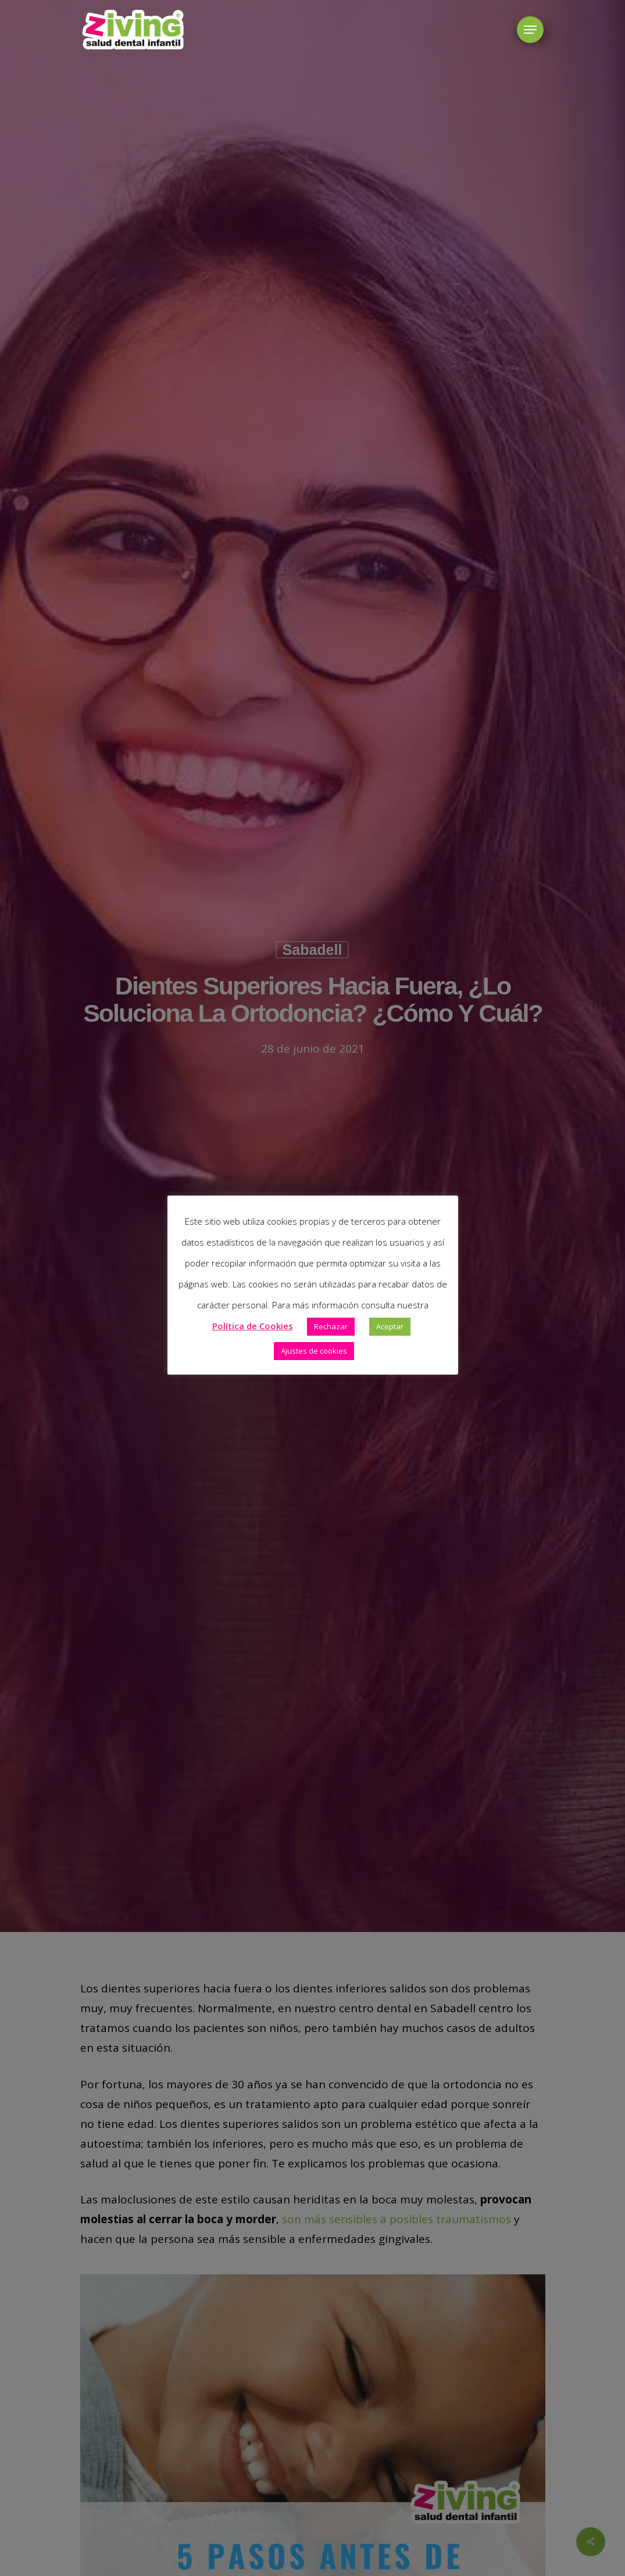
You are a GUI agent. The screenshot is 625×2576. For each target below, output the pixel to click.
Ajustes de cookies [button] (314, 1351)
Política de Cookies (252, 1326)
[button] (530, 30)
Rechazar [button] (331, 1326)
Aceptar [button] (389, 1326)
